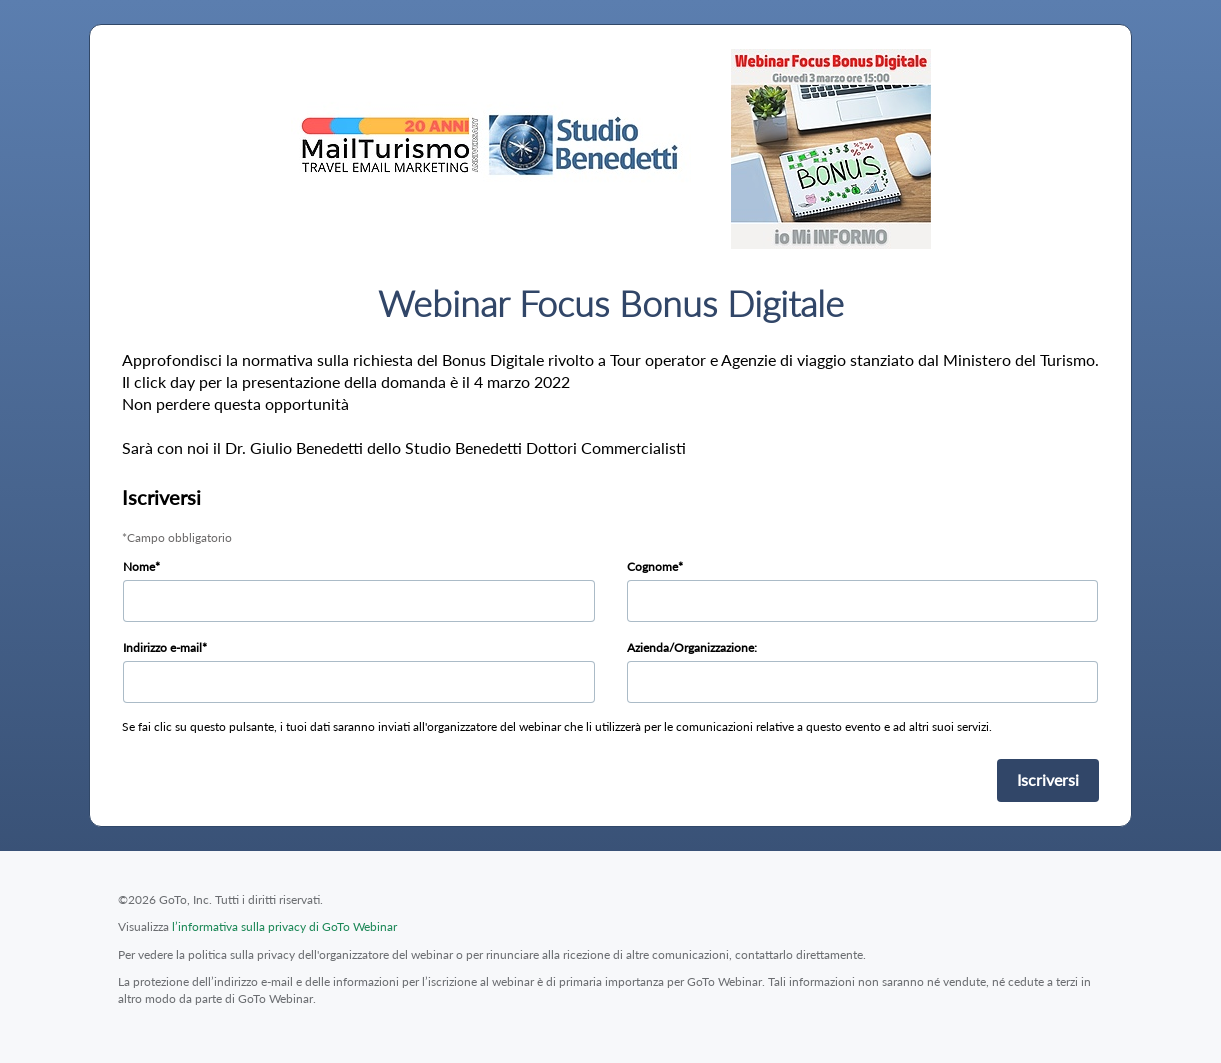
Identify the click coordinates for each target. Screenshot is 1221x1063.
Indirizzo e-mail (162, 647)
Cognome (652, 566)
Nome (139, 566)
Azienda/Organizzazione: (692, 647)
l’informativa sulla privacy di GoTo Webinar (284, 926)
